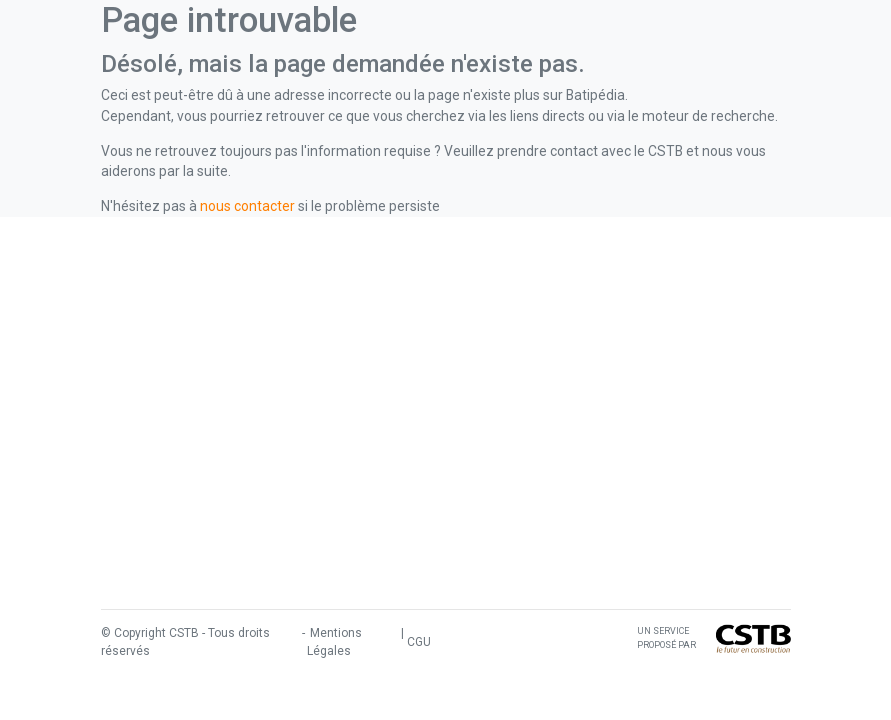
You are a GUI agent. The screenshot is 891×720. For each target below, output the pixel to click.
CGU (419, 642)
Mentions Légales (334, 642)
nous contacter (247, 206)
